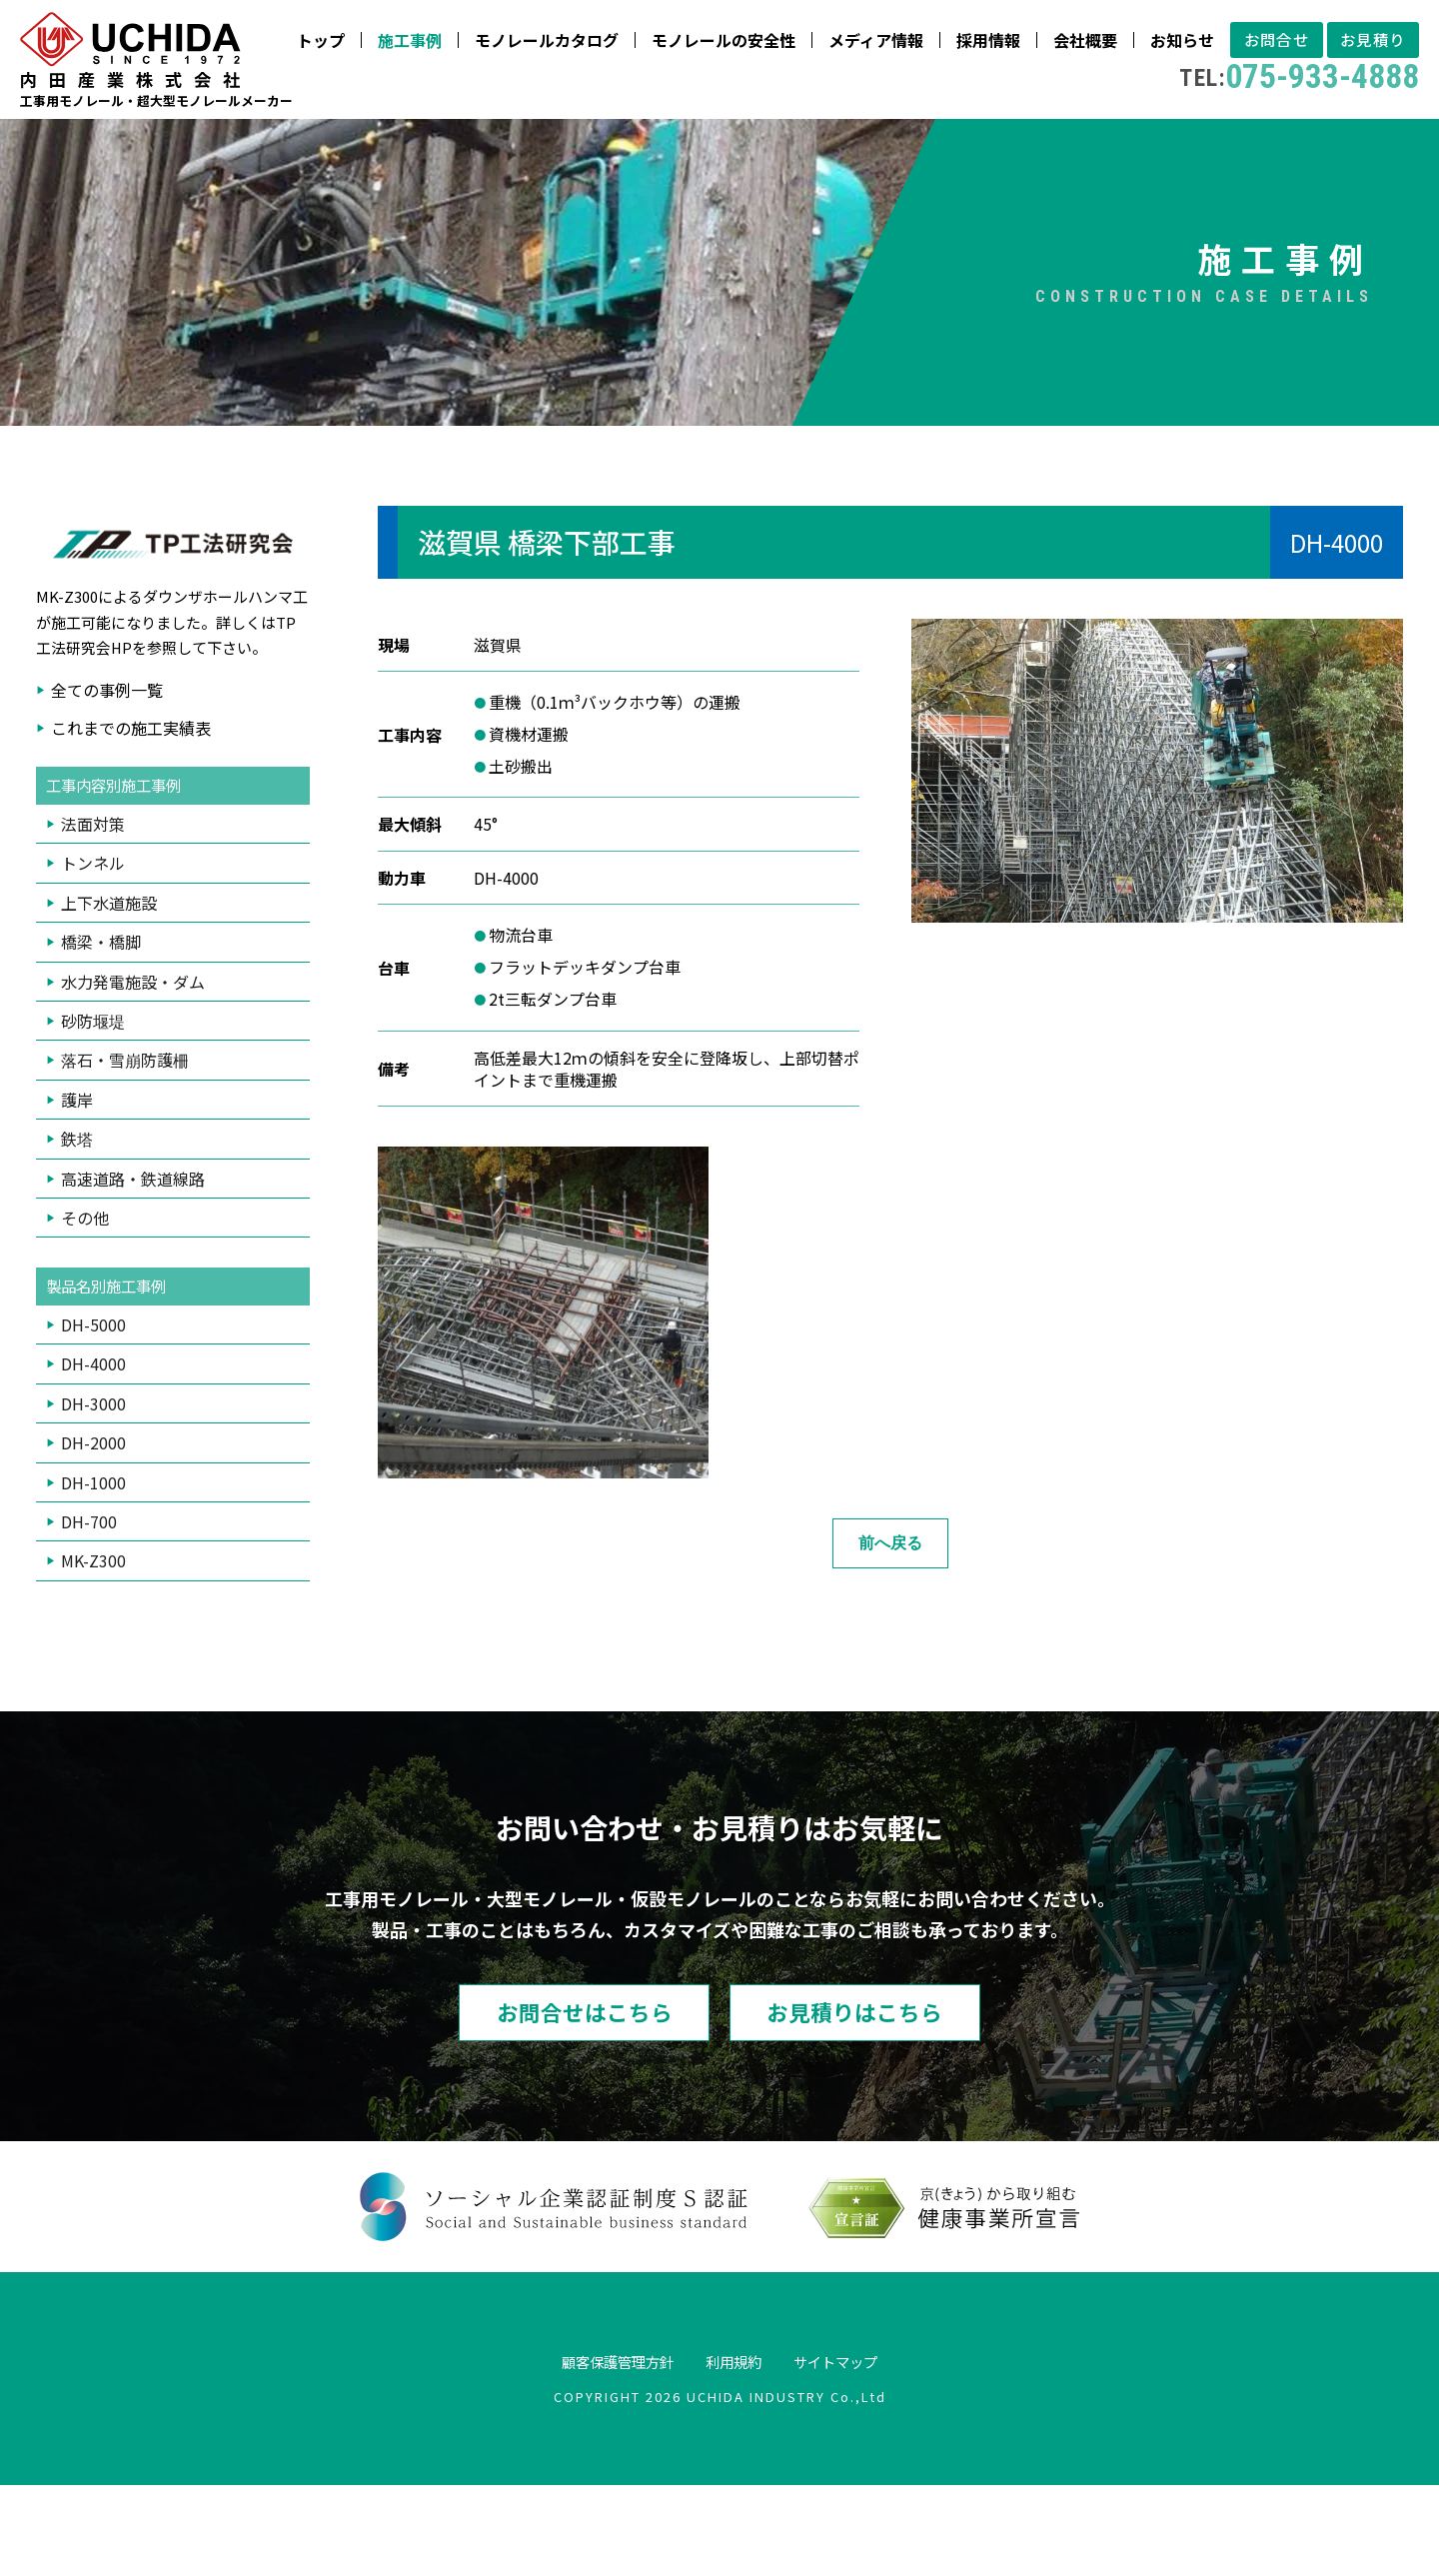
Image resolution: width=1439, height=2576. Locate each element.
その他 (85, 1304)
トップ (44, 146)
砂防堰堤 (93, 1108)
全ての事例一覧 (107, 776)
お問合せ (1004, 146)
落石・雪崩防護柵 (125, 1148)
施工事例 (133, 146)
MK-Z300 (93, 1649)
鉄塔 (77, 1227)
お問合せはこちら (565, 2101)
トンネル (93, 951)
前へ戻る (890, 1629)
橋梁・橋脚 (101, 1030)
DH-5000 (93, 1412)
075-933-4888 (1026, 183)
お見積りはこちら (874, 2101)
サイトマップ (851, 2452)
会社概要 (808, 146)
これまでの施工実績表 (131, 815)
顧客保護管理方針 (604, 2452)
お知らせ (905, 146)
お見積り (1110, 146)
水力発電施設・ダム (133, 1069)
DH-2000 (93, 1530)
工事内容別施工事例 (118, 873)
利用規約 (735, 2452)
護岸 (77, 1187)
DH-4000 (93, 1452)
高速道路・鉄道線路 (133, 1266)
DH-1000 (93, 1570)
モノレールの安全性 (447, 146)
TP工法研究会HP (166, 721)
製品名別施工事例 (110, 1374)
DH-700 (89, 1609)
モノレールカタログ (270, 146)
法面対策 (93, 912)
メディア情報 (599, 146)
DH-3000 (93, 1491)
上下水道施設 (109, 990)
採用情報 (711, 146)
